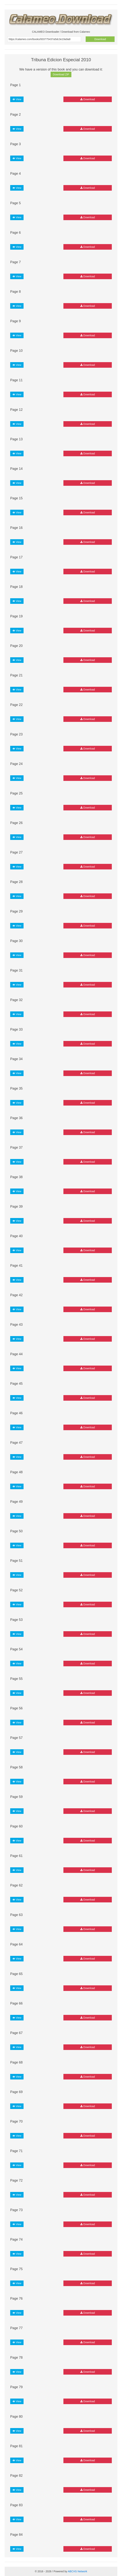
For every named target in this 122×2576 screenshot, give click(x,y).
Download (100, 39)
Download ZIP (61, 74)
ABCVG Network (77, 2571)
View (16, 99)
